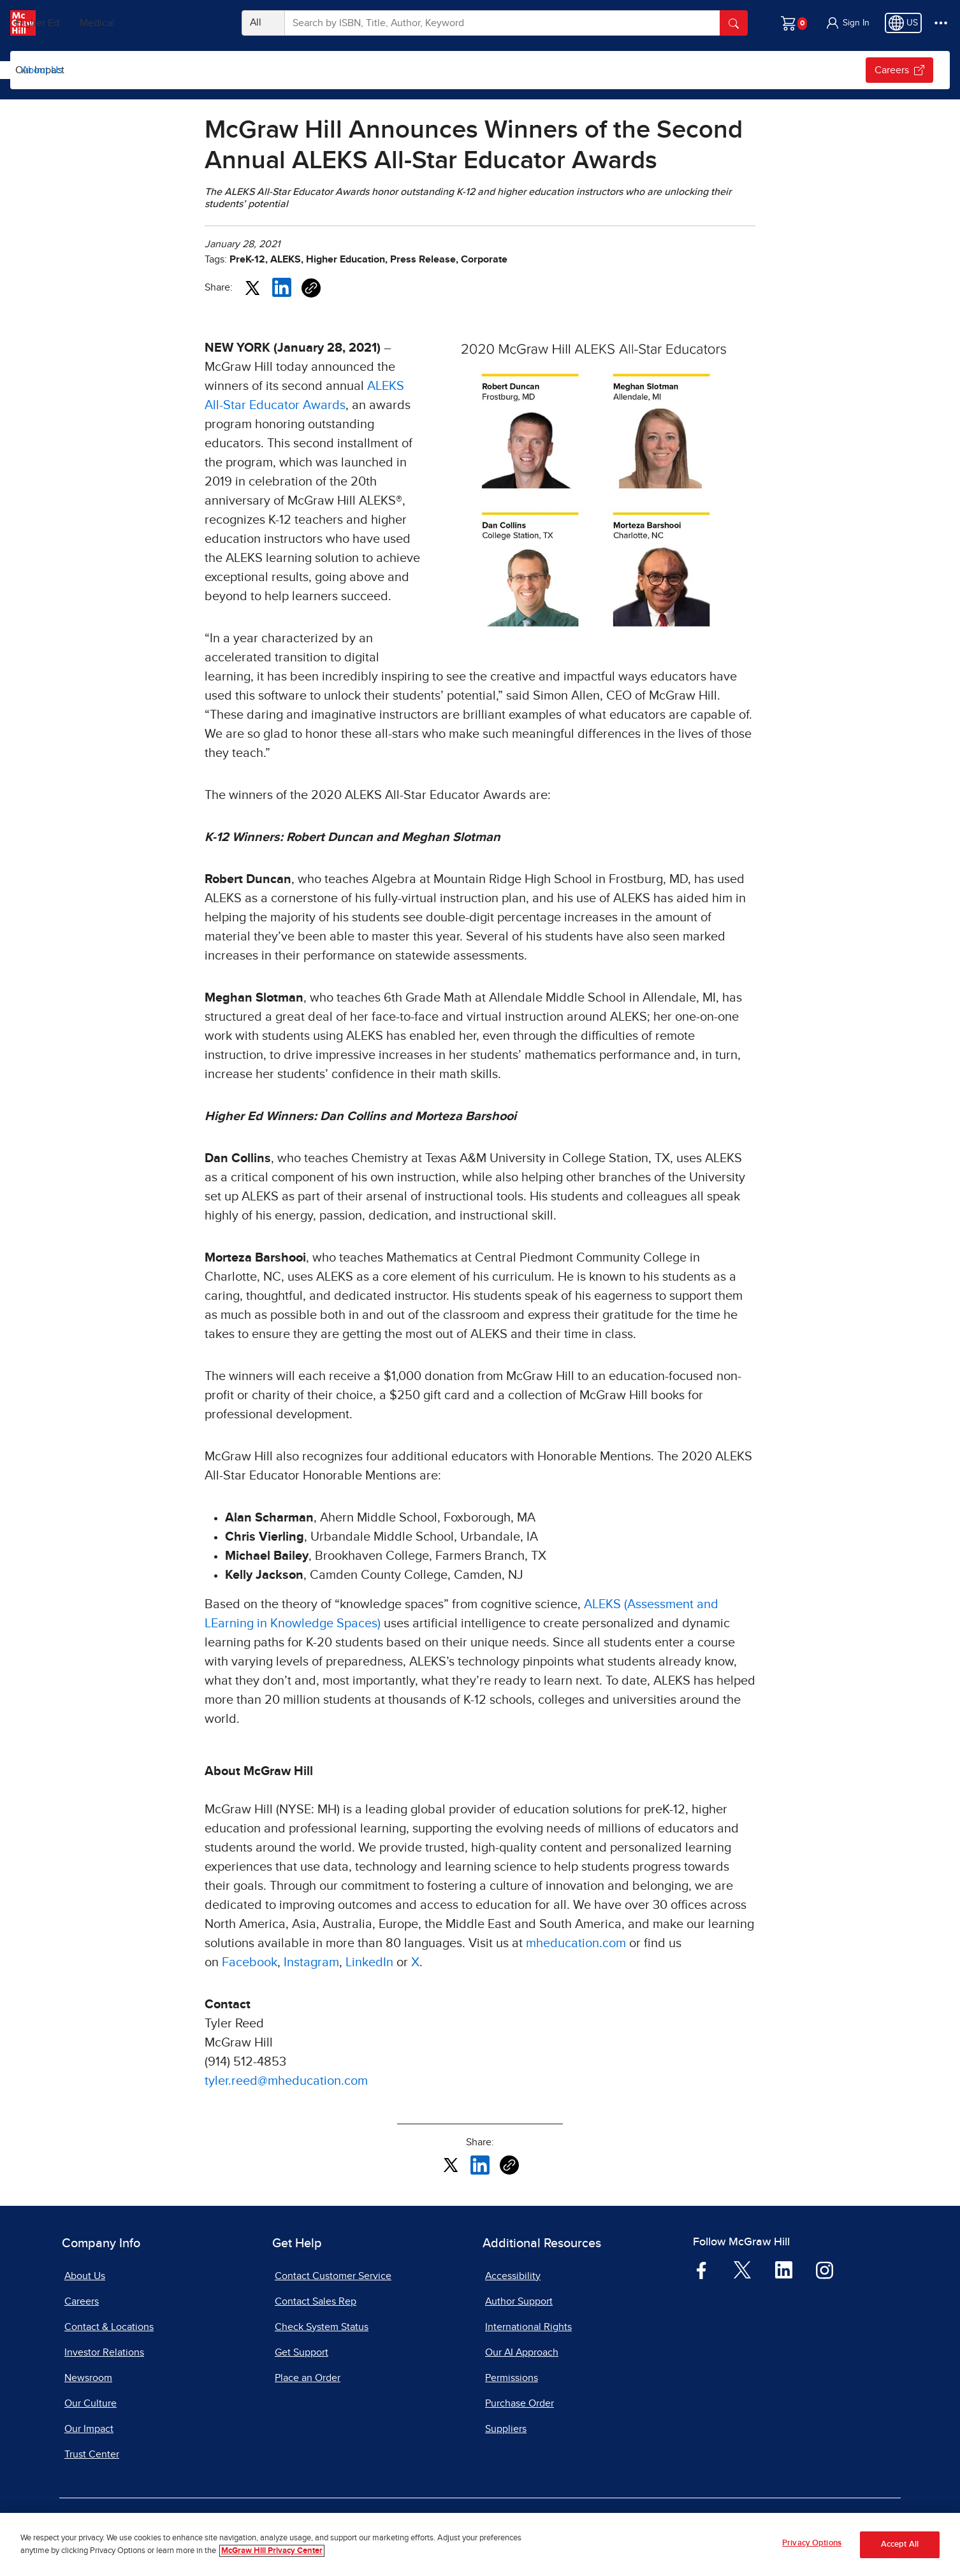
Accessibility (513, 2276)
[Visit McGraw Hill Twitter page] (742, 2269)
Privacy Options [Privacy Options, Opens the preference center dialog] (811, 2543)
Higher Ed (128, 23)
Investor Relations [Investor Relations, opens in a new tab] (104, 2352)
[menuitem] (161, 70)
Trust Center (91, 2454)
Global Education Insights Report (150, 70)
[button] (847, 23)
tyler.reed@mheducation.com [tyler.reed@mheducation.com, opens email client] (286, 2081)
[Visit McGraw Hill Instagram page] (824, 2269)
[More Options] (941, 23)
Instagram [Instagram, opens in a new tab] (311, 1962)
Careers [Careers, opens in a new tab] (81, 2301)
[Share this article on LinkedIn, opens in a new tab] (281, 286)
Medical (188, 23)
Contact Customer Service (333, 2276)
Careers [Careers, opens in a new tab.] (899, 70)
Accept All (900, 2544)
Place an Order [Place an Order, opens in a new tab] (307, 2378)
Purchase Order (519, 2403)
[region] (480, 2544)
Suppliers (506, 2429)
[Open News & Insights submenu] (351, 70)
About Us (42, 70)
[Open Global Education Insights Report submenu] (240, 70)
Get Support (301, 2352)
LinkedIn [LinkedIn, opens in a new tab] (369, 1962)
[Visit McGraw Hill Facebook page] (701, 2269)
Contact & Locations (109, 2327)
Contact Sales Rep (315, 2301)
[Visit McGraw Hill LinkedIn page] (783, 2269)
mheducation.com (576, 1943)
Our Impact (472, 70)
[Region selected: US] (903, 23)
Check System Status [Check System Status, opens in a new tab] (321, 2327)
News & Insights (299, 70)
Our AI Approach (521, 2352)
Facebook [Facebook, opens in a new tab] (249, 1962)
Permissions (511, 2378)
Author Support (519, 2301)
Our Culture (401, 70)
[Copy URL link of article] (311, 288)
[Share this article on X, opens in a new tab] (252, 286)
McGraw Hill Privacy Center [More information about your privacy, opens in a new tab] (272, 2551)
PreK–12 (68, 23)
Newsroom (88, 2378)
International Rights (528, 2327)
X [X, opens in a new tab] (415, 1962)
